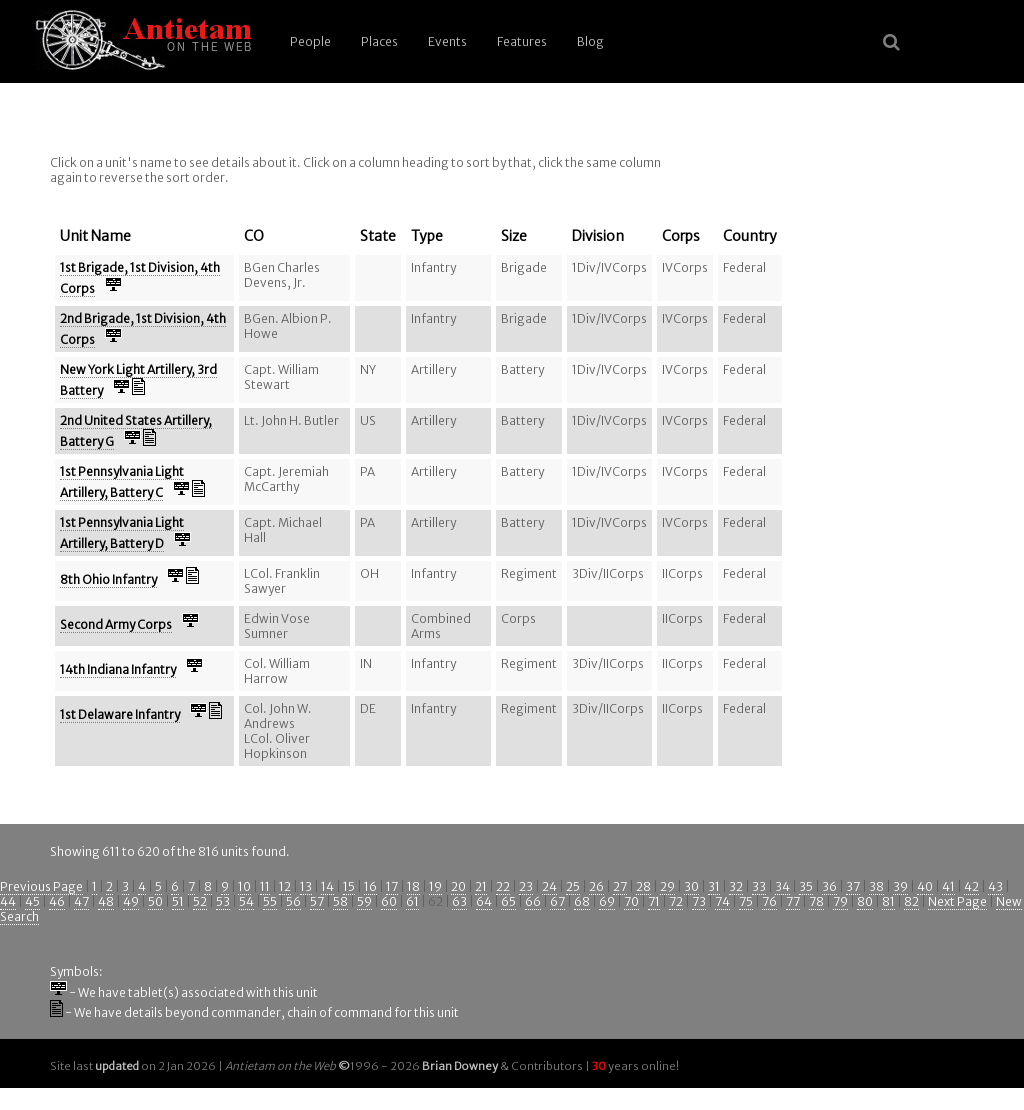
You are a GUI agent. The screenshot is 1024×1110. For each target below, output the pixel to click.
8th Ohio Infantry (108, 579)
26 (596, 886)
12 (285, 886)
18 (413, 886)
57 (317, 901)
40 (925, 886)
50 (155, 901)
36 (829, 886)
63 (459, 901)
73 (699, 901)
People (310, 41)
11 (265, 886)
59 (364, 901)
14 (327, 886)
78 (816, 901)
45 (32, 901)
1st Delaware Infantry (120, 714)
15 (349, 886)
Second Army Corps (116, 624)
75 (746, 901)
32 (736, 886)
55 (270, 901)
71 (654, 901)
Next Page (957, 901)
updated (117, 1066)
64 (484, 901)
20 (458, 886)
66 (533, 901)
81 (888, 901)
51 (178, 901)
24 (549, 886)
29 (667, 886)
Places (379, 41)
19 (435, 886)
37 (853, 886)
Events (447, 41)
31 (714, 886)
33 (759, 886)
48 (106, 901)
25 (573, 886)
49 (131, 901)
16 (370, 886)
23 (526, 886)
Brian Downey (460, 1066)
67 (557, 901)
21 (481, 886)
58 (340, 901)
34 (782, 886)
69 (607, 901)
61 (412, 901)
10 (244, 886)
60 (389, 901)
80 (865, 901)
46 (57, 901)
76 (769, 901)
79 (840, 901)
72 (676, 901)
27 (620, 886)
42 (971, 886)
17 (392, 886)
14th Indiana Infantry (118, 669)
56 (293, 901)
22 (503, 886)
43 (995, 886)
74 (722, 901)
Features (522, 41)
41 (948, 886)
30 (691, 886)
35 (806, 886)
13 (306, 886)
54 (246, 901)
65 (508, 901)
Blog (590, 41)
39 (900, 886)
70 (631, 901)
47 (81, 901)
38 (876, 886)
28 (643, 886)
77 (793, 901)
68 (582, 901)
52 (200, 901)
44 (8, 901)
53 (223, 901)
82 (911, 901)
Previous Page (41, 886)
